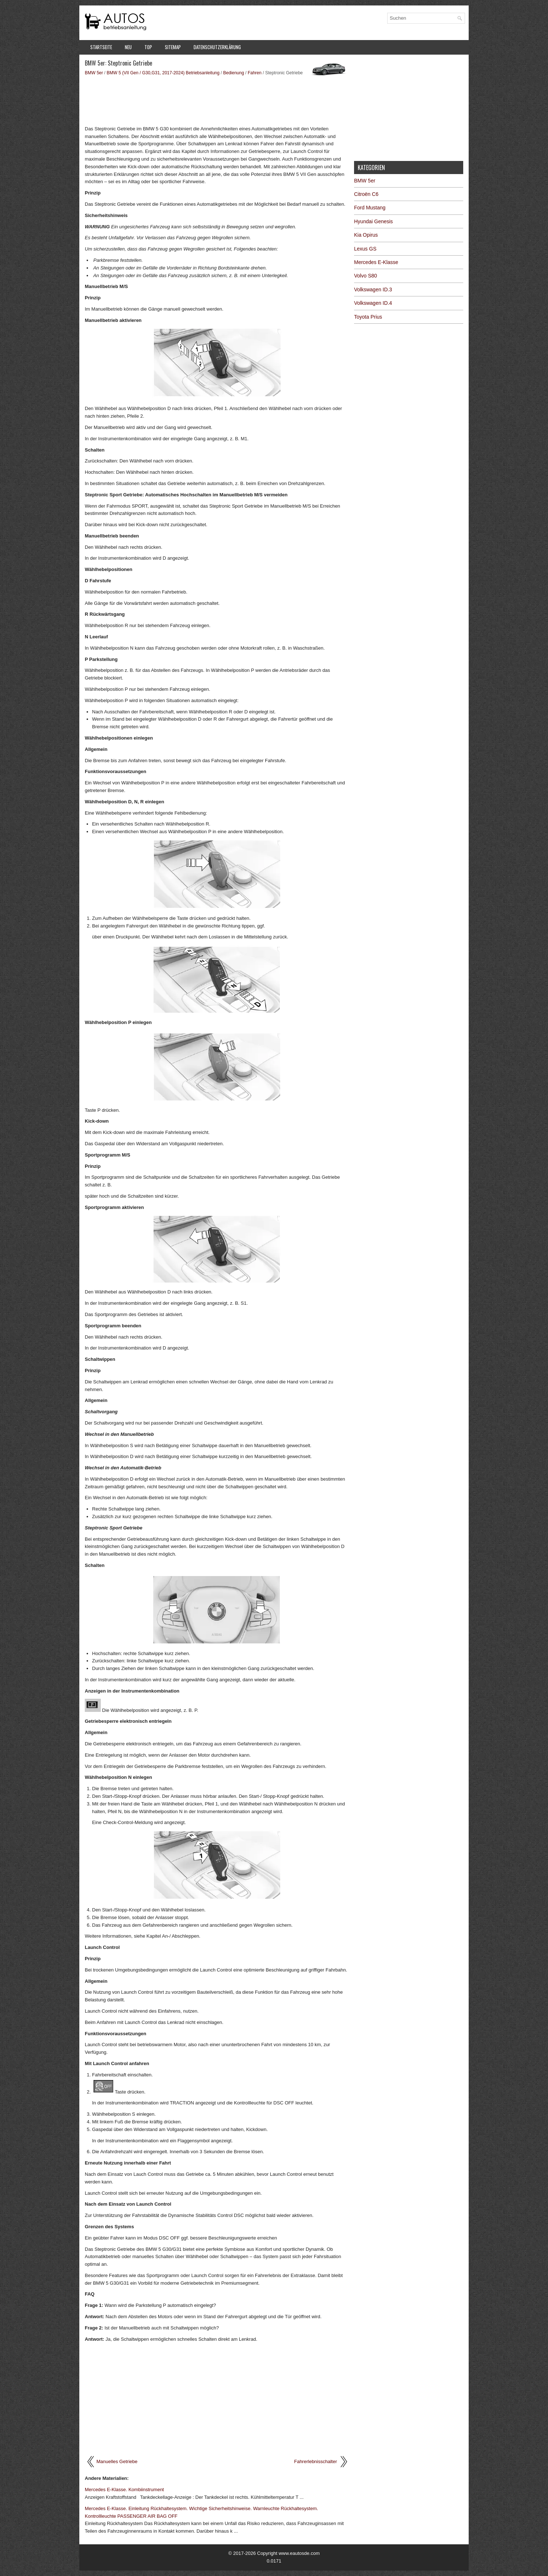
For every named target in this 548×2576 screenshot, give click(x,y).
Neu (128, 47)
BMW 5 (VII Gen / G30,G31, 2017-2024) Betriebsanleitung (163, 72)
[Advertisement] (217, 100)
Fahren (255, 72)
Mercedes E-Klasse (376, 262)
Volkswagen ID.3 (373, 289)
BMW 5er (94, 72)
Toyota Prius (368, 317)
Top (148, 47)
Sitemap (173, 47)
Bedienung (233, 72)
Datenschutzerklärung (217, 47)
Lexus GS (365, 249)
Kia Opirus (366, 235)
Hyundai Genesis (373, 221)
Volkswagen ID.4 (373, 303)
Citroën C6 (366, 194)
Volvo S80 (365, 276)
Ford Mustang (369, 207)
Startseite (101, 47)
